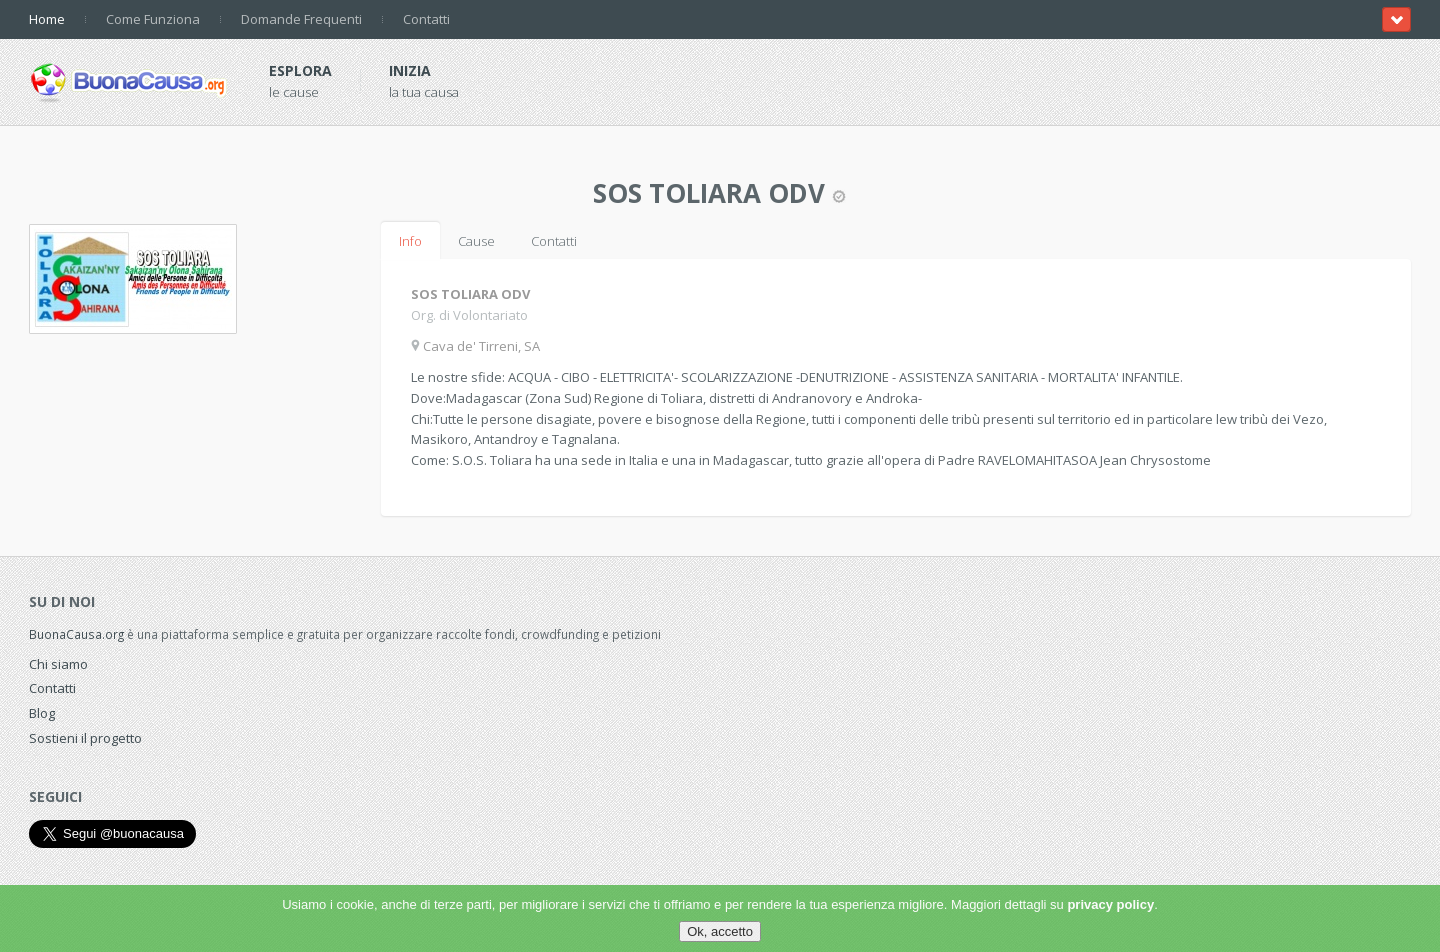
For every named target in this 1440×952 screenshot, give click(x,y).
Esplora (300, 70)
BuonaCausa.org (76, 634)
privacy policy (1110, 904)
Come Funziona (153, 19)
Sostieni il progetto (85, 738)
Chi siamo (58, 664)
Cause (476, 241)
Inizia (410, 70)
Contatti (426, 19)
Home (47, 19)
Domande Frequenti (301, 19)
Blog (42, 713)
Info (410, 241)
